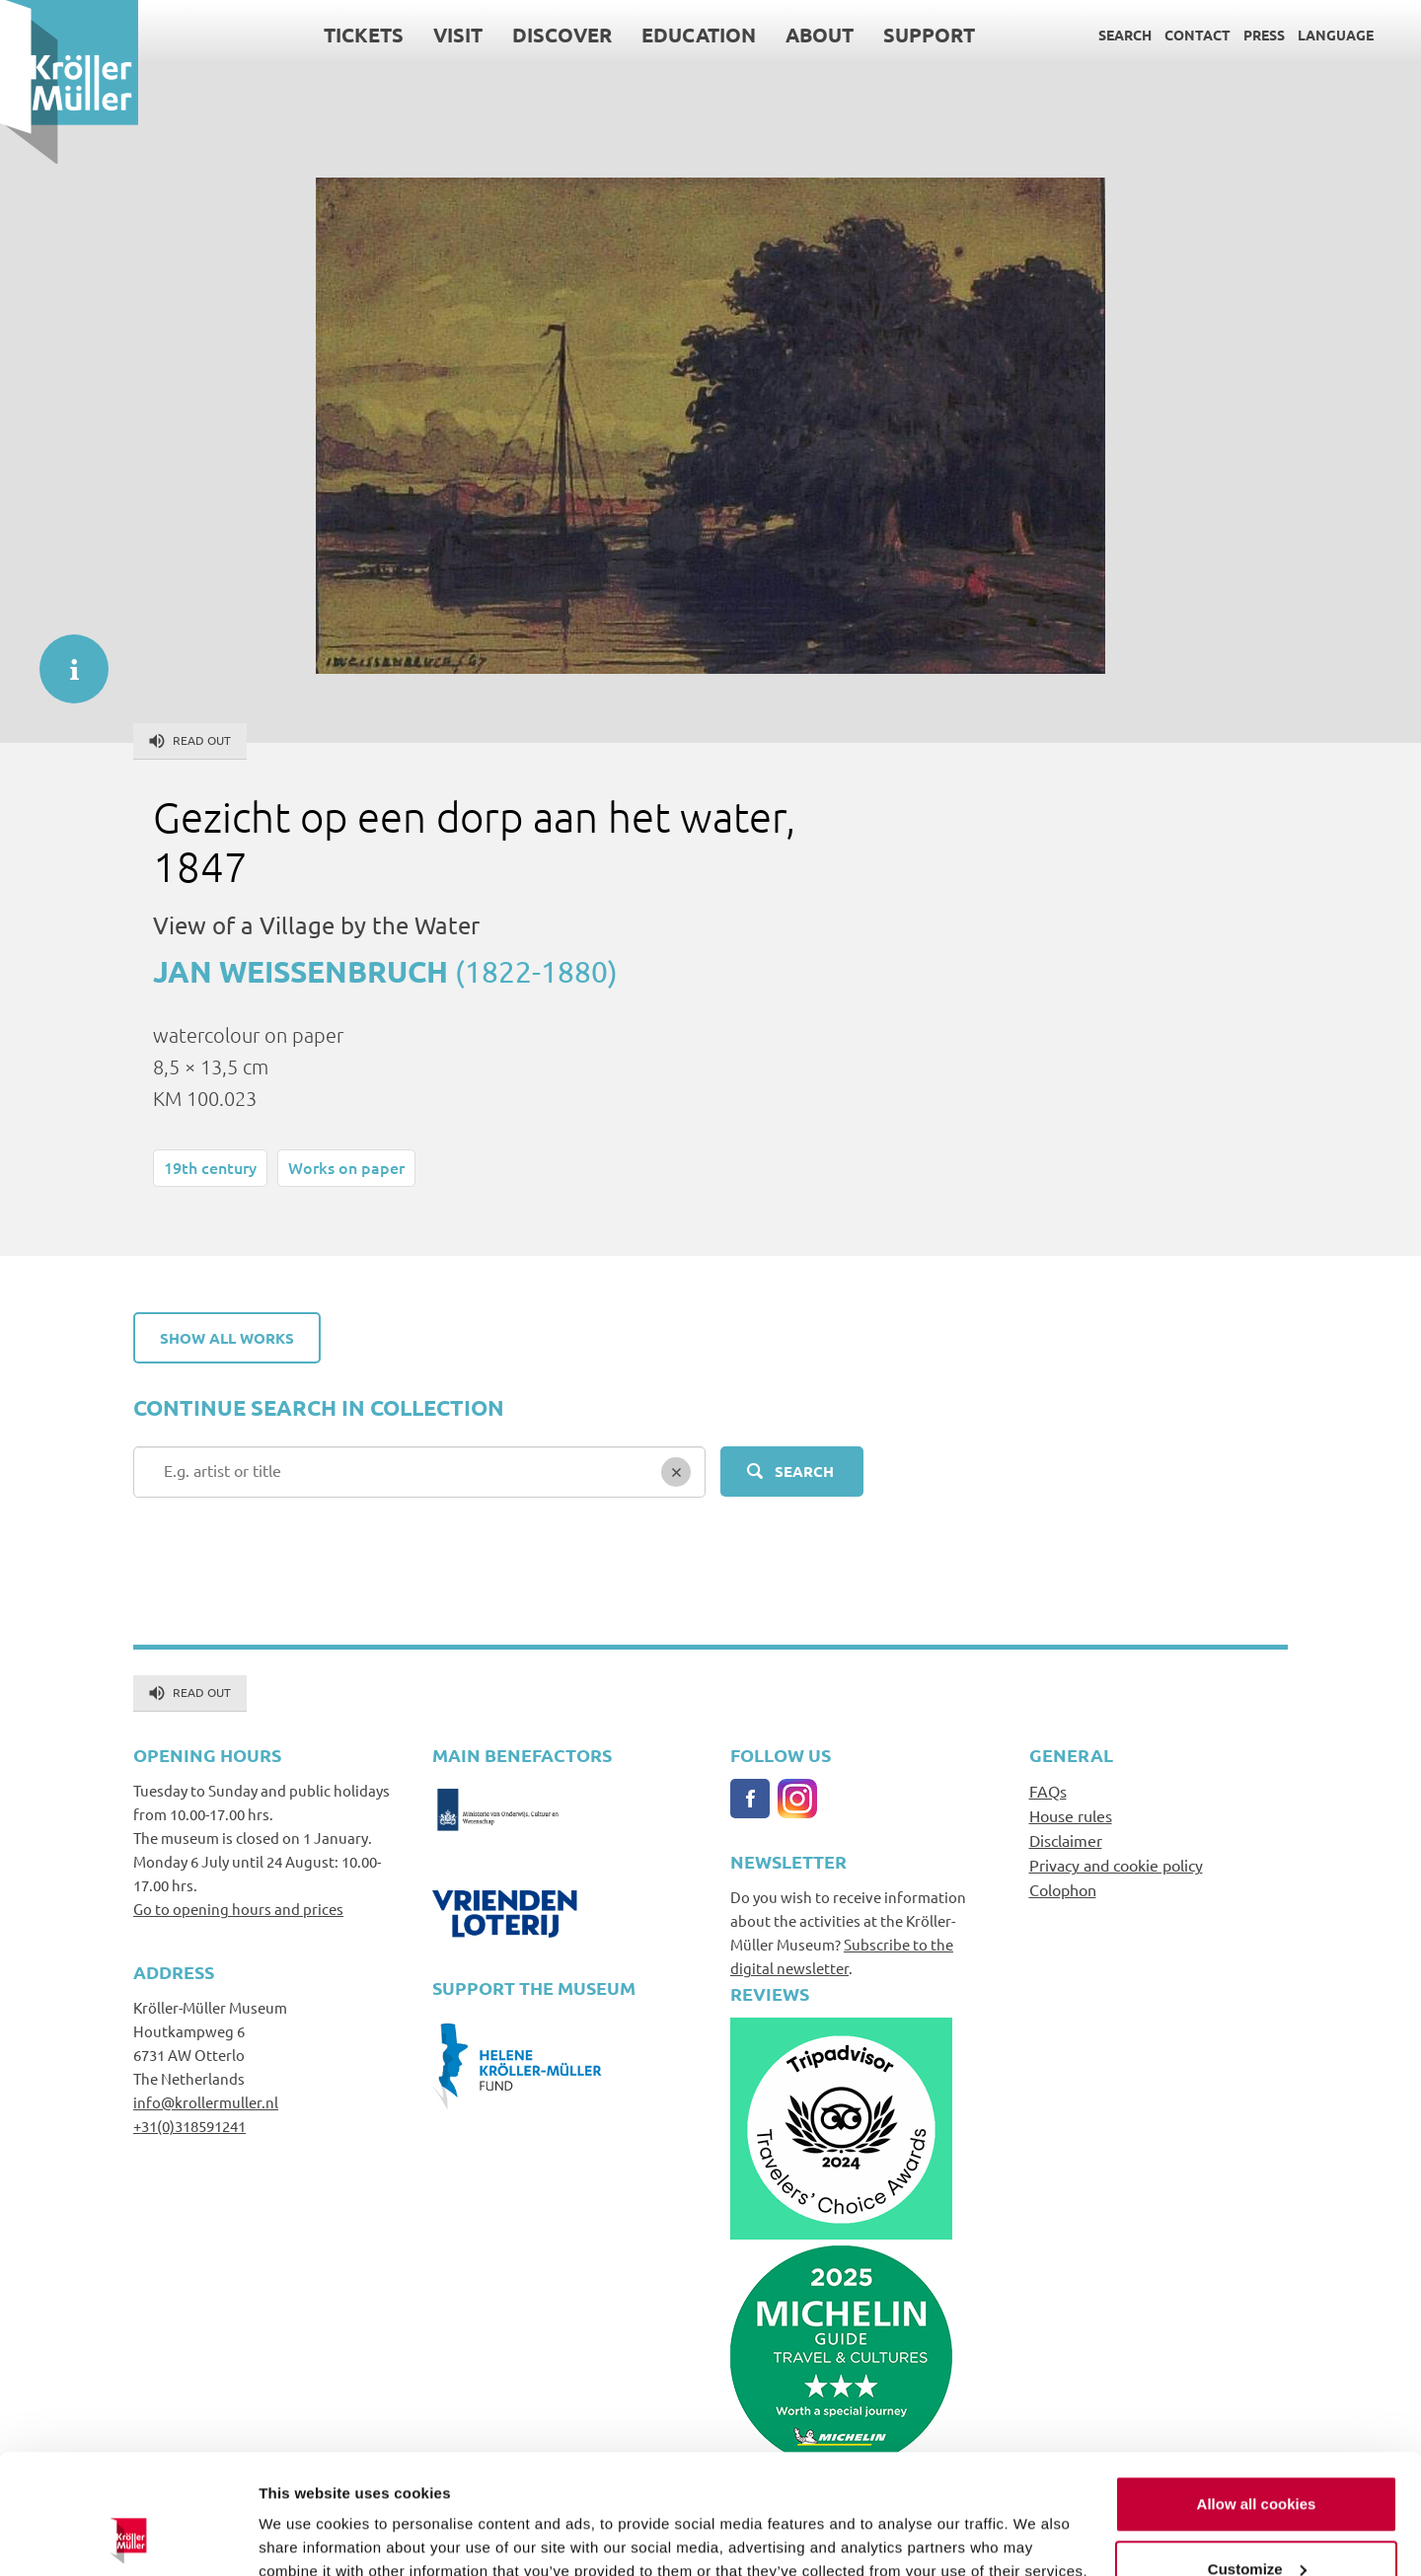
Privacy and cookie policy (1116, 1865)
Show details (304, 2537)
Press (1264, 34)
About (819, 34)
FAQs (1048, 1791)
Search (1125, 34)
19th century (210, 1167)
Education (698, 34)
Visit (458, 34)
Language (1336, 34)
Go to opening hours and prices (238, 1908)
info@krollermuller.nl (205, 2102)
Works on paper (346, 1167)
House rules (1070, 1815)
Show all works (227, 1338)
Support (929, 34)
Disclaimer (1065, 1840)
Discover (562, 34)
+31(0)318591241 (189, 2125)
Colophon (1062, 1889)
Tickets (364, 34)
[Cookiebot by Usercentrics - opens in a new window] (127, 2537)
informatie (64, 659)
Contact (1197, 34)
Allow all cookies (1256, 2392)
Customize (1257, 2456)
